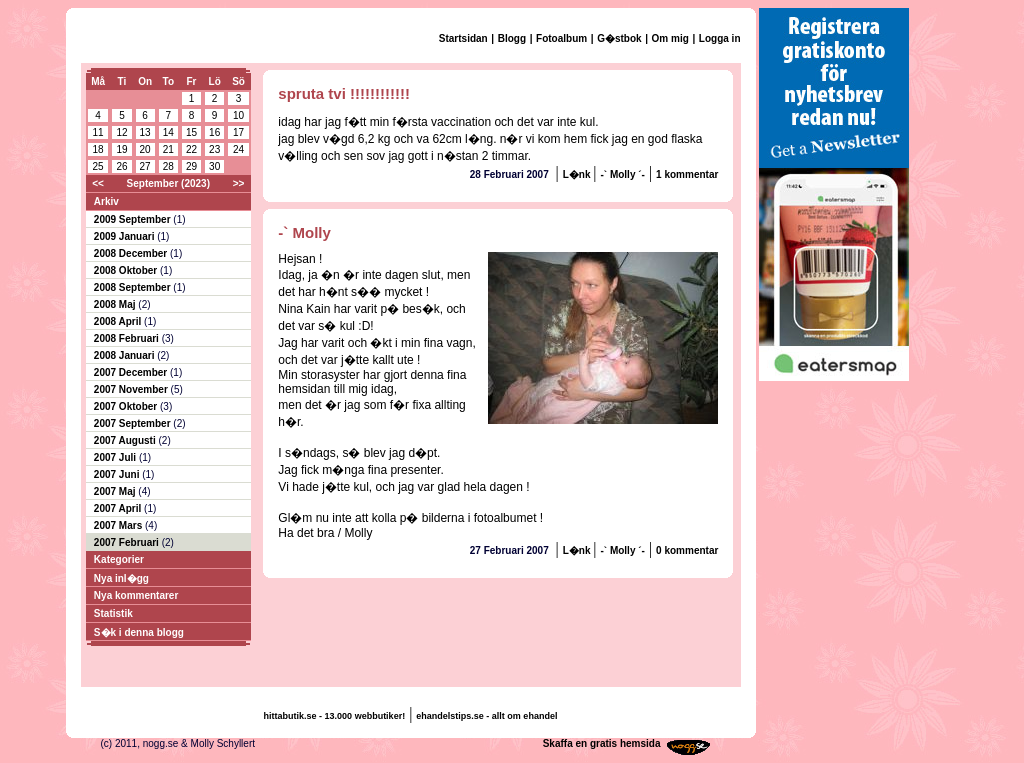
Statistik (113, 613)
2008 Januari (125, 355)
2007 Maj (116, 491)
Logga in (720, 38)
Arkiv (106, 201)
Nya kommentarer (136, 595)
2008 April (119, 321)
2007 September (134, 423)
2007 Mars (119, 525)
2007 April (119, 508)
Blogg (512, 38)
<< (98, 183)
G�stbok (619, 38)
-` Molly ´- (622, 174)
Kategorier (119, 559)
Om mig (670, 38)
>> (239, 183)
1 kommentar (687, 174)
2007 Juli (116, 457)
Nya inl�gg (121, 578)
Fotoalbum (561, 38)
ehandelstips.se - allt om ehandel (486, 716)
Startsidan (463, 38)
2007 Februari (128, 542)
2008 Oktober (127, 270)
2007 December (132, 372)
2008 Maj (116, 304)
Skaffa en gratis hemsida (602, 743)
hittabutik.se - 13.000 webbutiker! (335, 716)
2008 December (132, 253)
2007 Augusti (126, 440)
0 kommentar (687, 550)
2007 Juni (118, 474)
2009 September (134, 219)
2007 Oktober (127, 406)
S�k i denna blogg (139, 632)
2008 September (134, 287)
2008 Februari (128, 338)
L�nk (578, 174)
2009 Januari (125, 236)
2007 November (132, 389)
